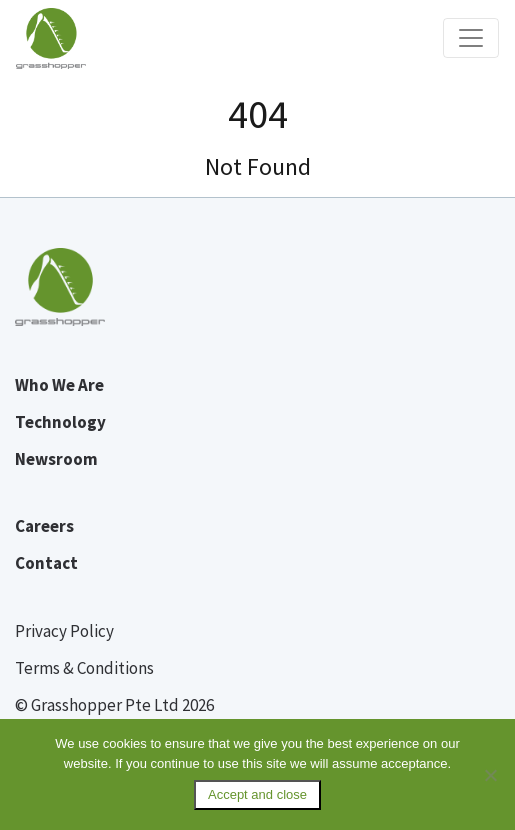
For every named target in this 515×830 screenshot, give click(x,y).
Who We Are (59, 385)
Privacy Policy (64, 631)
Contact (46, 563)
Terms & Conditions (84, 668)
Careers (44, 526)
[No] (490, 775)
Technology (60, 422)
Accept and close (257, 794)
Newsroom (56, 459)
